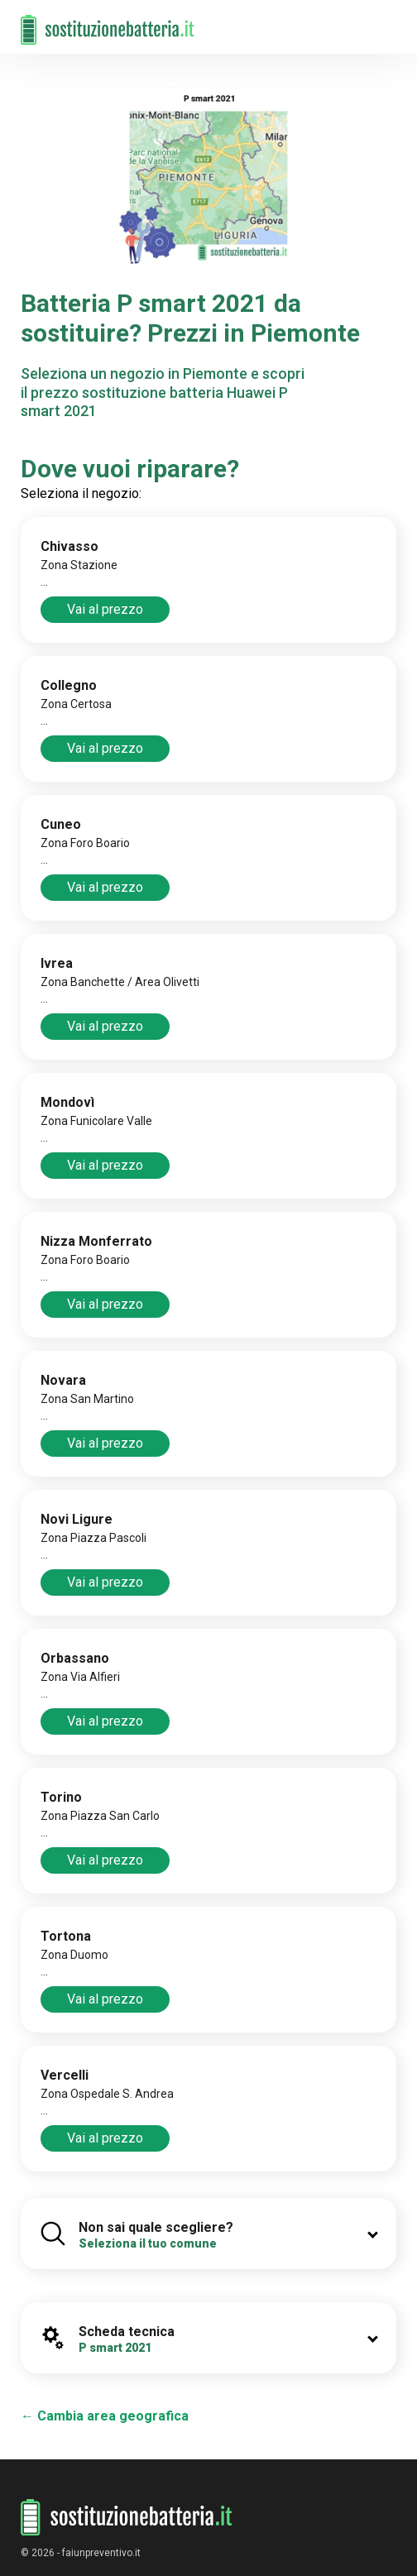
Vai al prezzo (105, 609)
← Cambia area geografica (105, 2416)
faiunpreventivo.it (101, 2553)
